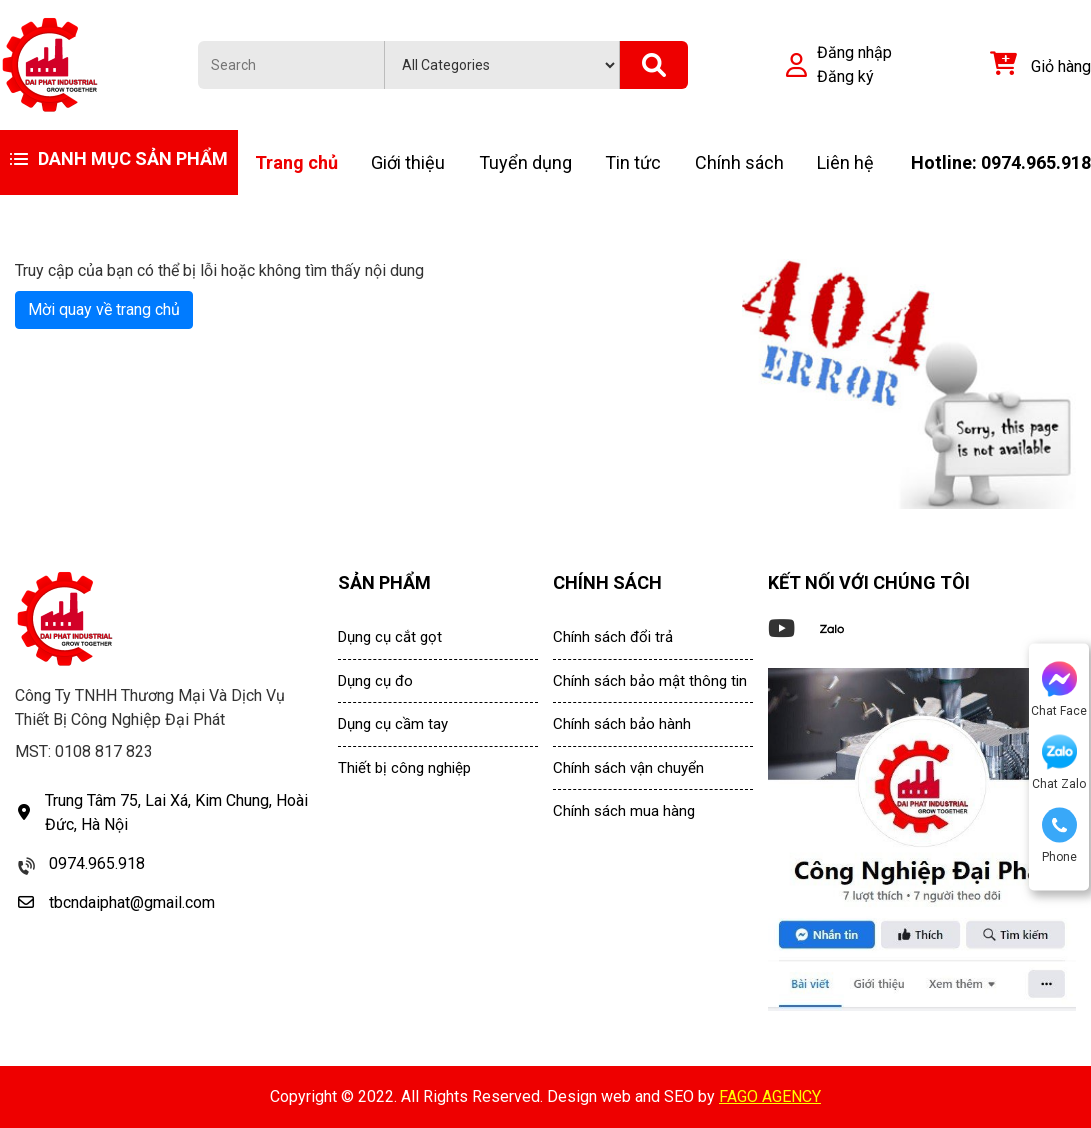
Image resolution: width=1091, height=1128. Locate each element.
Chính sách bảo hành (622, 724)
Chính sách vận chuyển (628, 768)
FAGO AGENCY (770, 1096)
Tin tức (633, 162)
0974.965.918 (97, 863)
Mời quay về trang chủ (104, 309)
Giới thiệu (408, 162)
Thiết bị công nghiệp (404, 768)
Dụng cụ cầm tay (393, 724)
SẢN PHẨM (384, 582)
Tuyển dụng (525, 162)
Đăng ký (845, 76)
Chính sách (739, 162)
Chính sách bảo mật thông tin (650, 681)
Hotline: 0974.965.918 (1001, 162)
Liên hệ (845, 162)
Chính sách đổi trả (613, 637)
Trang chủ (296, 162)
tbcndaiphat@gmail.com (132, 902)
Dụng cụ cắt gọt (390, 637)
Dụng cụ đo (375, 681)
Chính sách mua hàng (624, 811)
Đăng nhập (854, 52)
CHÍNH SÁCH (607, 582)
